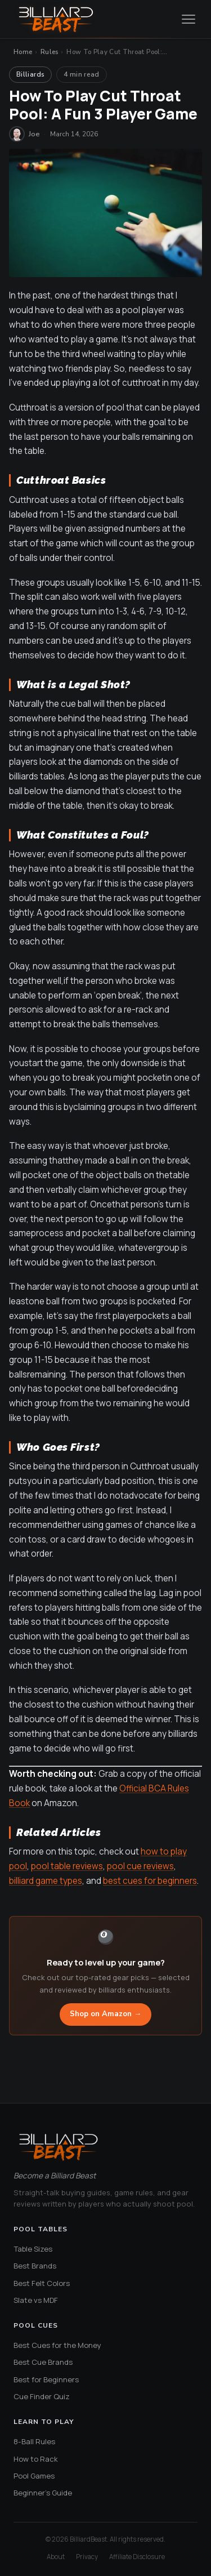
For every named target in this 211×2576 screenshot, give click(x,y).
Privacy (87, 2556)
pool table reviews (67, 1866)
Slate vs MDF (36, 2300)
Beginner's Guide (43, 2493)
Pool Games (34, 2476)
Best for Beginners (46, 2379)
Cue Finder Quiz (42, 2396)
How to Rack (36, 2459)
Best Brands (35, 2266)
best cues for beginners (150, 1881)
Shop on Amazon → (105, 2014)
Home (23, 51)
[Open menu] (188, 19)
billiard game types (45, 1881)
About (56, 2556)
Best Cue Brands (43, 2362)
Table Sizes (33, 2249)
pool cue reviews (140, 1866)
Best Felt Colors (42, 2283)
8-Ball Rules (34, 2441)
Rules (50, 51)
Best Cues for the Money (57, 2345)
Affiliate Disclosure (137, 2556)
